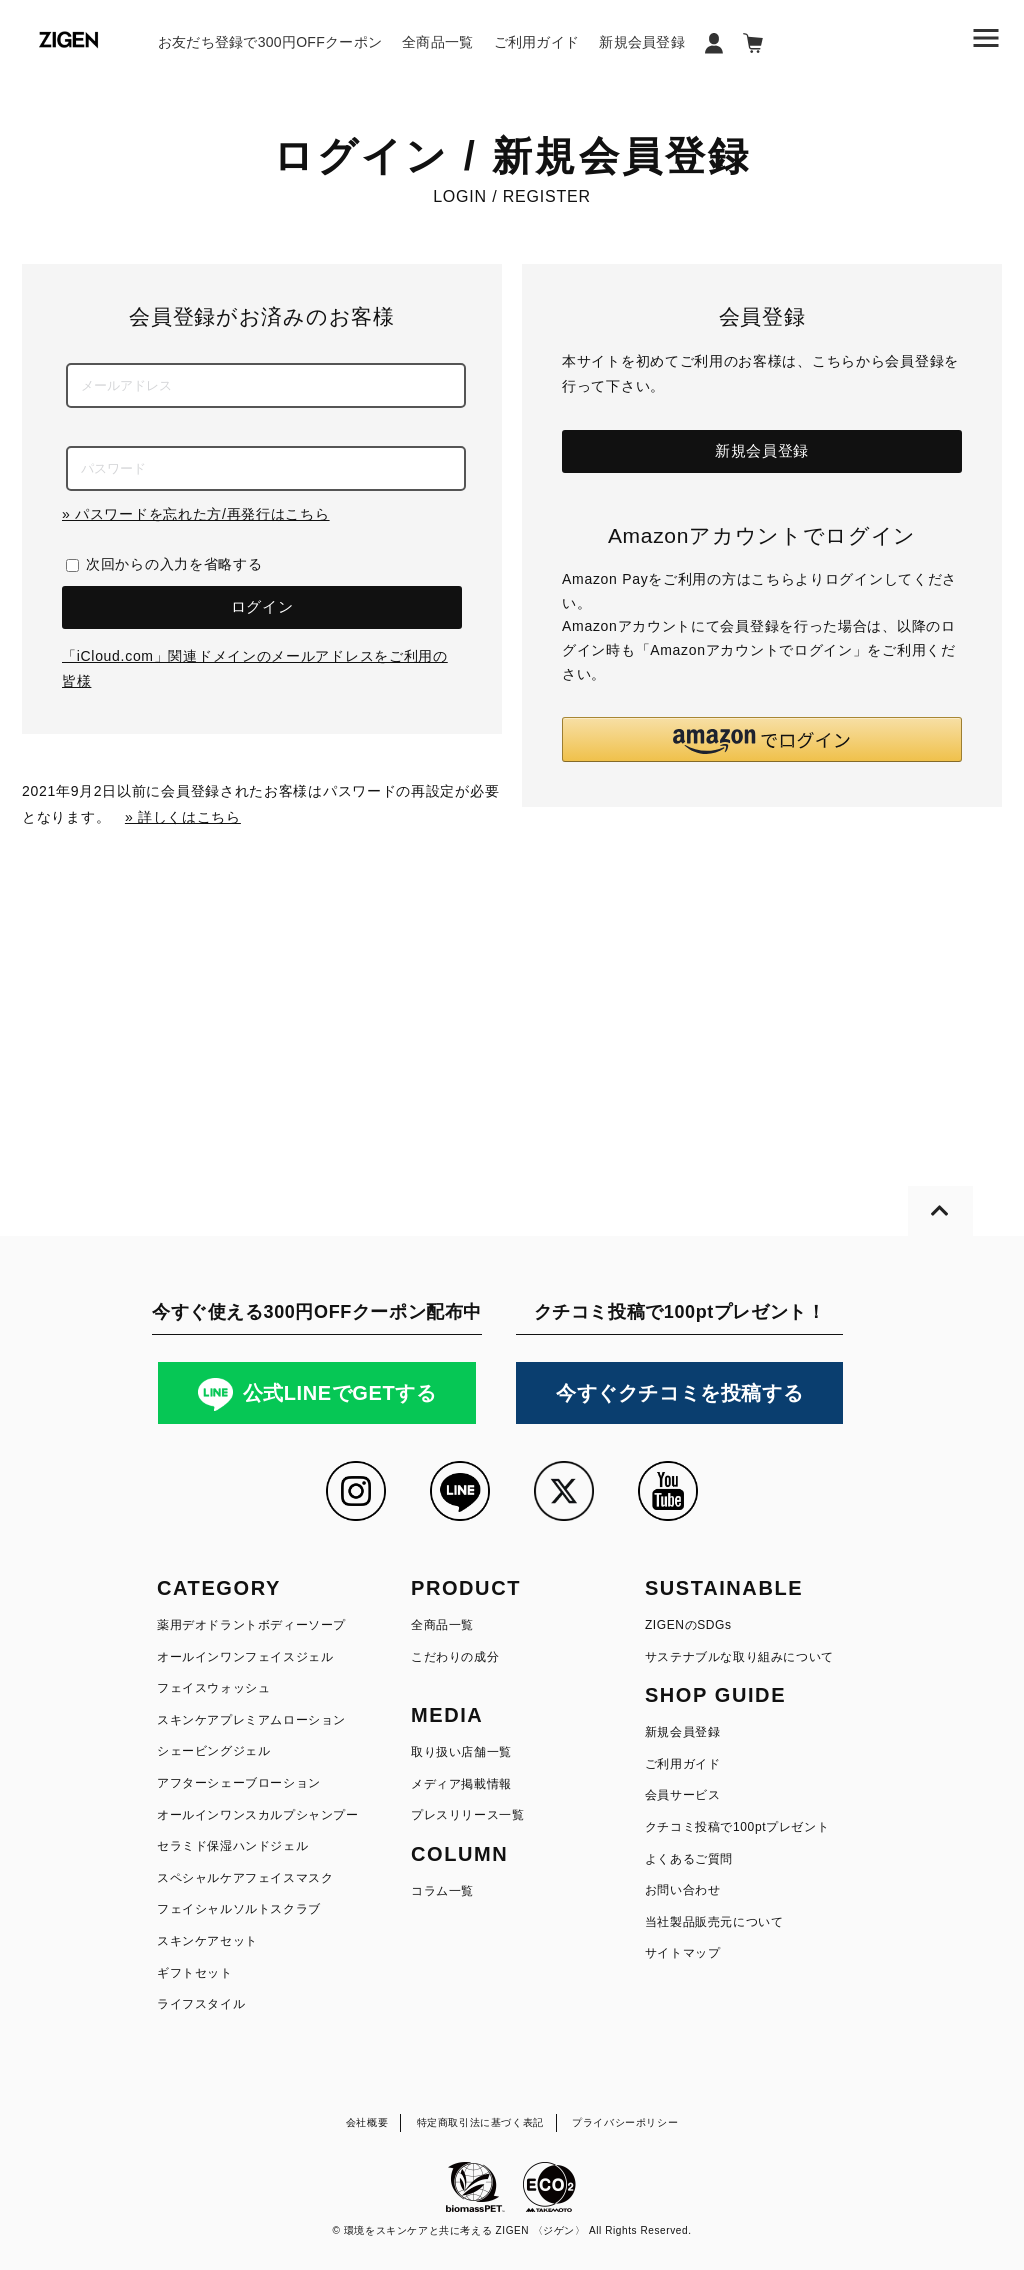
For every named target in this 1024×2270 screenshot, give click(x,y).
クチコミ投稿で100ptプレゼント (737, 1827)
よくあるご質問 (689, 1859)
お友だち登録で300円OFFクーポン (270, 42)
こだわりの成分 (455, 1657)
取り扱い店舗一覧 (461, 1752)
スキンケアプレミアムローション (251, 1720)
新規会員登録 (642, 42)
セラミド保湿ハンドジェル (232, 1846)
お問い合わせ (683, 1890)
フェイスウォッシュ (213, 1688)
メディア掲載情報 (461, 1784)
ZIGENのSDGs (688, 1625)
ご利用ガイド (537, 42)
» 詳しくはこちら (183, 817)
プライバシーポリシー (625, 2122)
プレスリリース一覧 (467, 1815)
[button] (762, 739)
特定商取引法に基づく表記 (480, 2122)
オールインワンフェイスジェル (245, 1657)
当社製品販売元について (714, 1922)
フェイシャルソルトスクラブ (239, 1909)
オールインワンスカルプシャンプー (258, 1815)
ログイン (262, 606)
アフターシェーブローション (239, 1783)
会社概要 (367, 2122)
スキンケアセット (207, 1941)
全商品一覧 (437, 42)
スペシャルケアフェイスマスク (245, 1878)
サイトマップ (683, 1953)
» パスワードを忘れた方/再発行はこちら (196, 514)
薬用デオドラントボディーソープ (251, 1625)
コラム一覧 (442, 1891)
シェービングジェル (213, 1751)
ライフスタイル (201, 2004)
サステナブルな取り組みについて (739, 1657)
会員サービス (683, 1795)
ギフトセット (195, 1973)
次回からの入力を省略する (174, 564)
